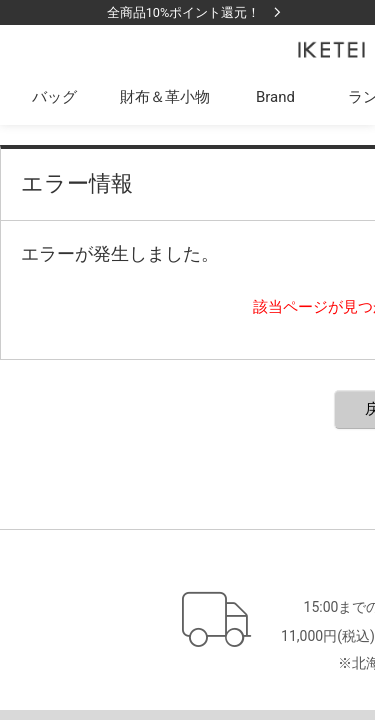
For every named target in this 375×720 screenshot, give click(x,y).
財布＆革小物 (165, 97)
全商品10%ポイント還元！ (184, 12)
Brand (275, 97)
